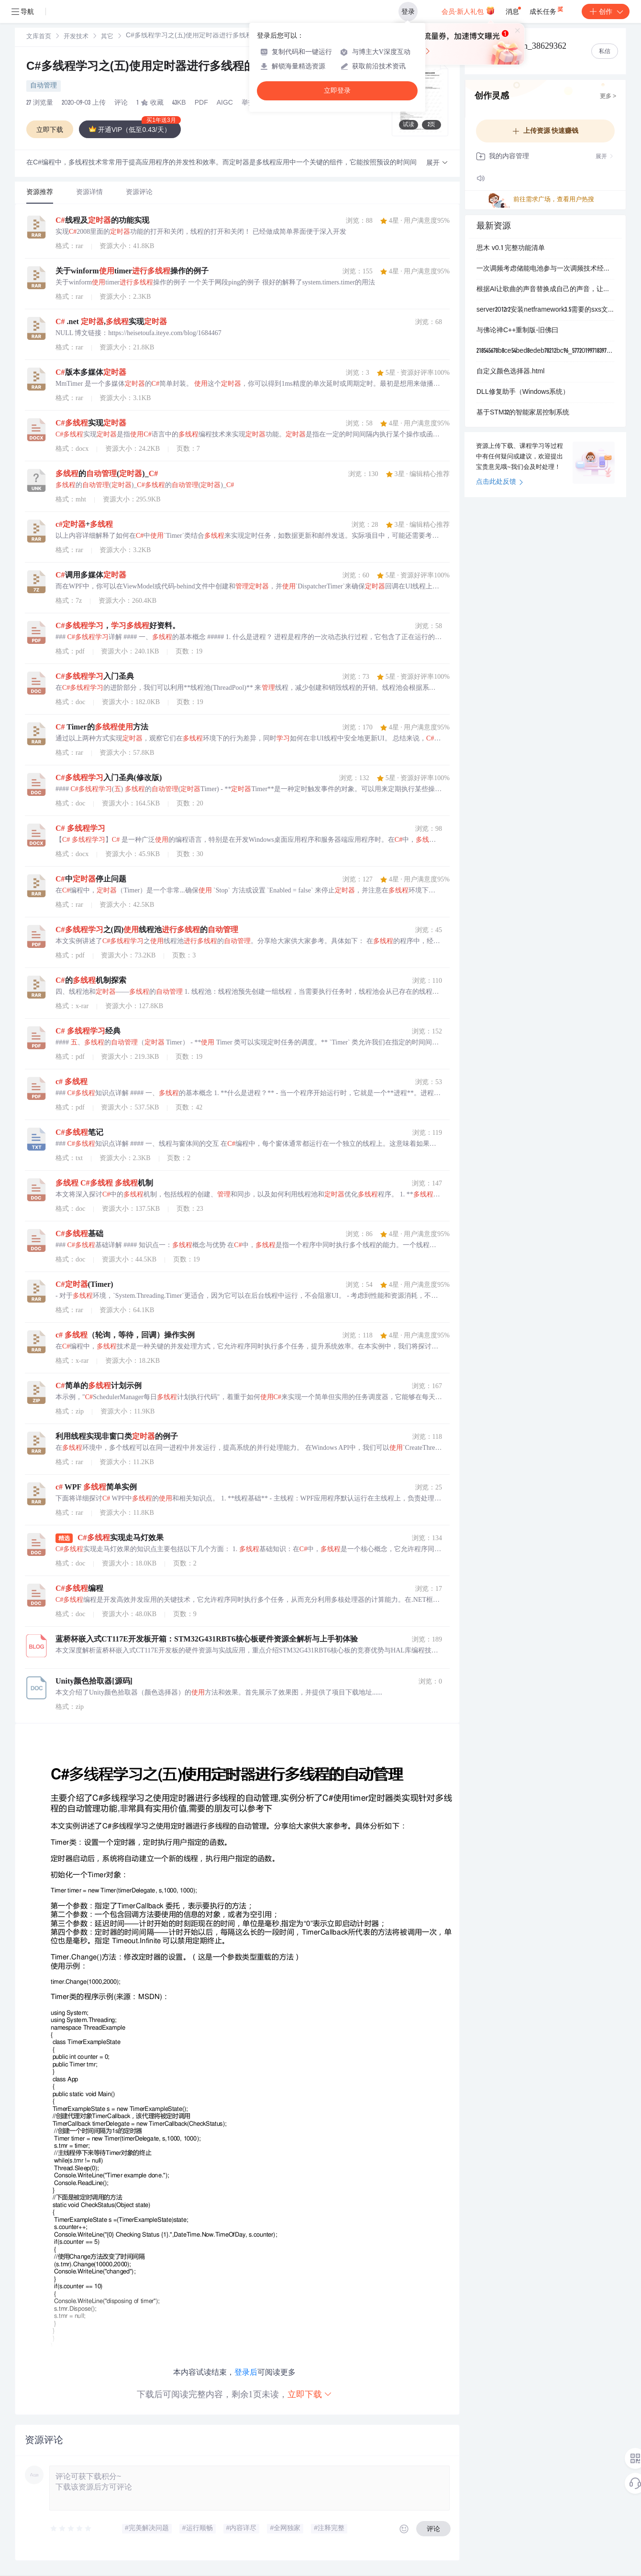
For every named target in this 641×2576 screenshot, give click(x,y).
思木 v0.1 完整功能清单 (510, 248)
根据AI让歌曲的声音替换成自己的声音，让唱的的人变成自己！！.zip (545, 289)
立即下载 (309, 2394)
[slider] (71, 2528)
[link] (38, 36)
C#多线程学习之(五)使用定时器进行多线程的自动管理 (173, 67)
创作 (605, 11)
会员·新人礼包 (468, 10)
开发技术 (76, 37)
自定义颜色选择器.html (510, 372)
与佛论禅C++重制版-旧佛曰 (517, 330)
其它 (107, 37)
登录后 (245, 2372)
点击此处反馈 (499, 482)
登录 (408, 11)
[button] (437, 163)
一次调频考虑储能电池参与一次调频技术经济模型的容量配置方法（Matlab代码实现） (545, 269)
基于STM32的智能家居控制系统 (522, 413)
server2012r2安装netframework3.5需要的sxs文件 (545, 310)
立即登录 (337, 90)
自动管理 (43, 86)
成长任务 (547, 9)
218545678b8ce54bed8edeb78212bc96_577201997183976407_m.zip (545, 351)
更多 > (608, 96)
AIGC (225, 103)
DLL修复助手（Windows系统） (522, 392)
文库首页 (38, 37)
